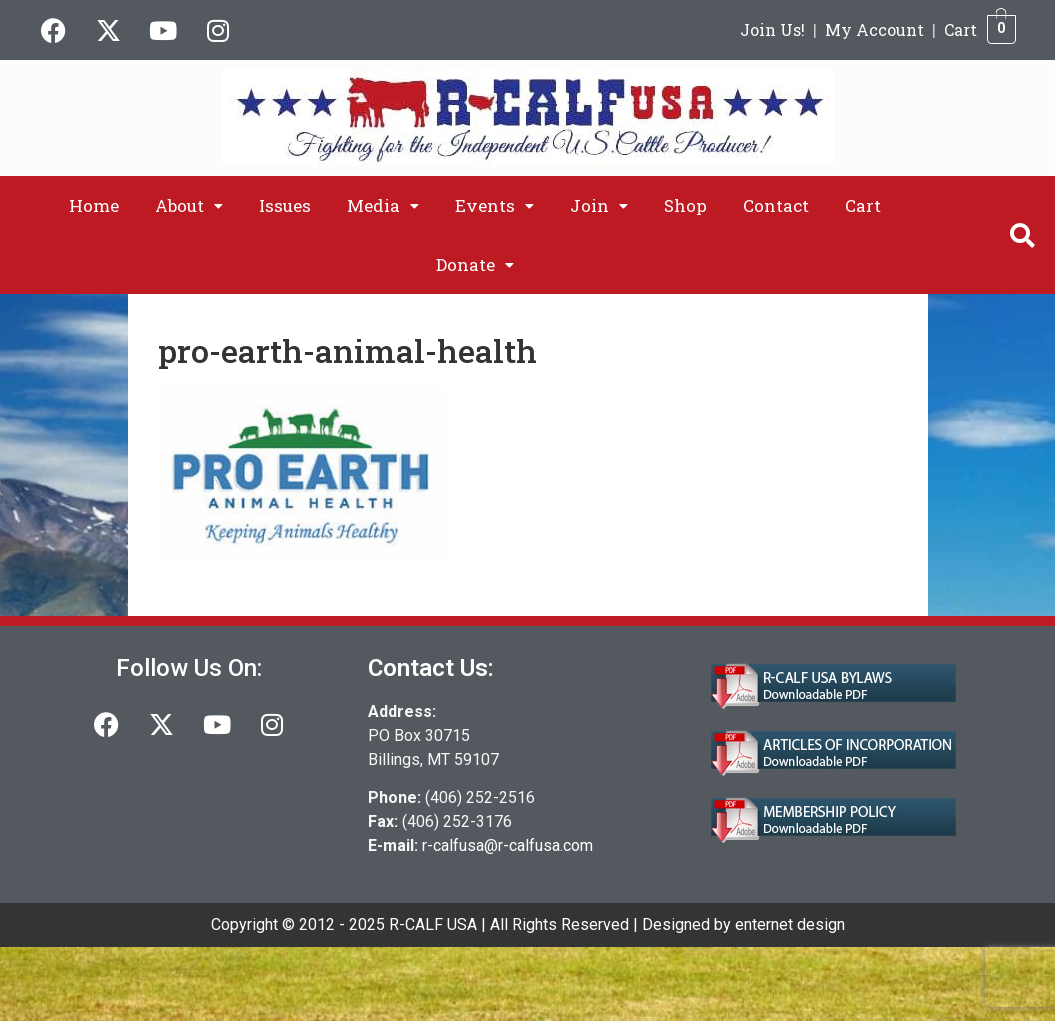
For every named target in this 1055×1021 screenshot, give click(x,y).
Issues (285, 205)
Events (494, 205)
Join (599, 205)
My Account (874, 29)
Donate (475, 264)
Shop (685, 205)
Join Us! (772, 29)
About (189, 205)
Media (383, 205)
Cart (960, 29)
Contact (776, 205)
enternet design (790, 924)
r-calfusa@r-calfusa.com (507, 845)
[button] (189, 205)
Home (94, 205)
